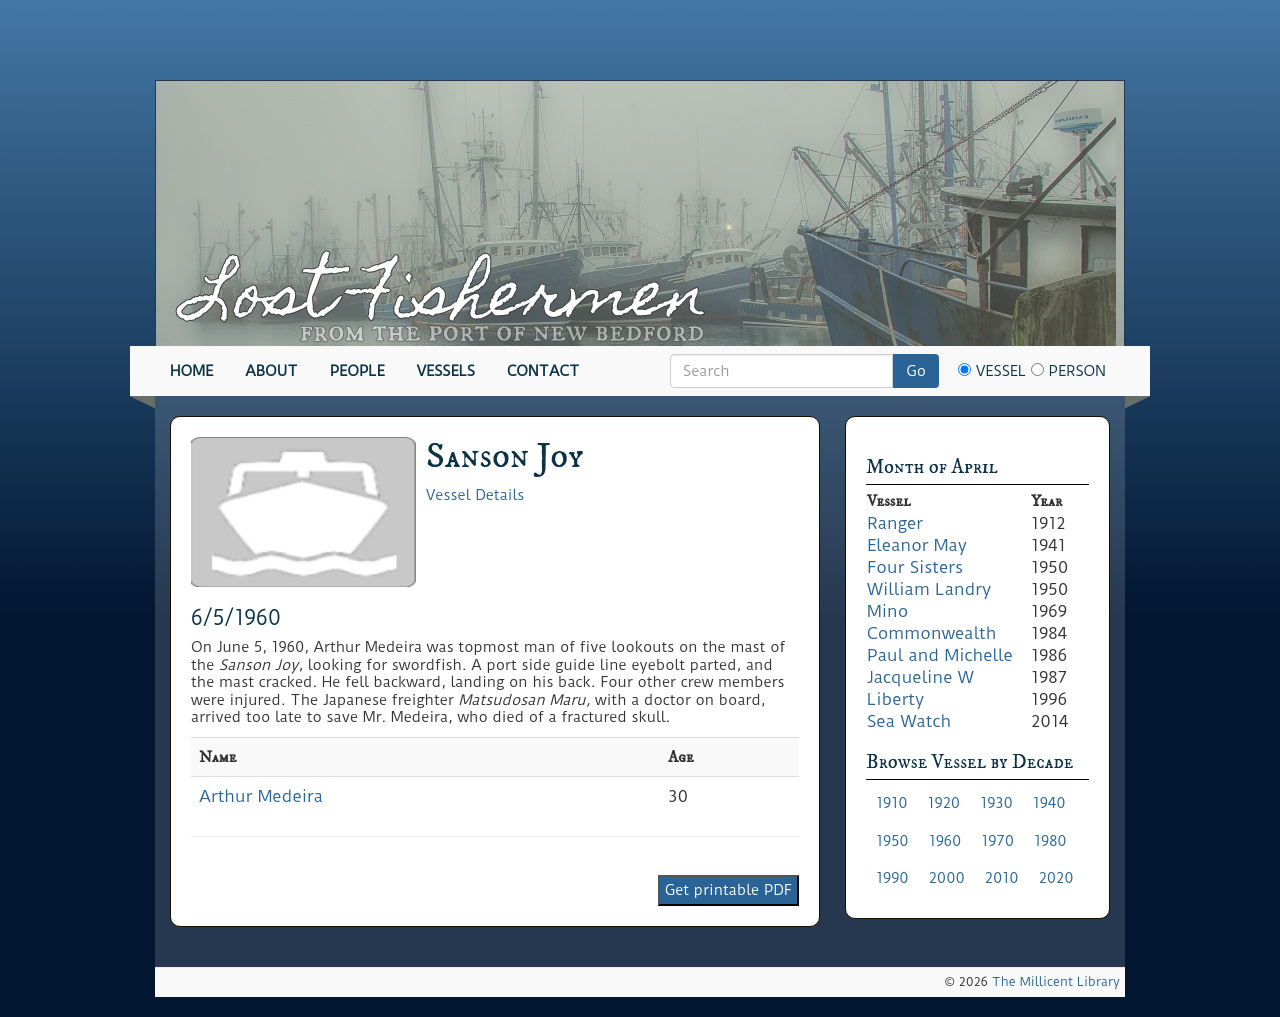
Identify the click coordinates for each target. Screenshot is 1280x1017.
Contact (543, 371)
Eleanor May (917, 545)
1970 (997, 841)
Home (191, 371)
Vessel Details (475, 495)
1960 (945, 841)
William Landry (929, 589)
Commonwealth (931, 633)
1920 (944, 803)
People (357, 371)
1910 (892, 803)
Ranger (895, 523)
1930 (996, 803)
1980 (1050, 841)
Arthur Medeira (261, 796)
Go (916, 371)
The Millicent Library (1056, 981)
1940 (1049, 803)
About (271, 371)
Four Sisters (915, 567)
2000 (947, 878)
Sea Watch (909, 721)
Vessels (446, 371)
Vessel (992, 371)
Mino (887, 611)
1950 (892, 841)
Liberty (895, 699)
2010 (1002, 878)
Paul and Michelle (940, 655)
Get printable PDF (728, 890)
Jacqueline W (920, 677)
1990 (892, 878)
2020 (1056, 878)
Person (1068, 371)
